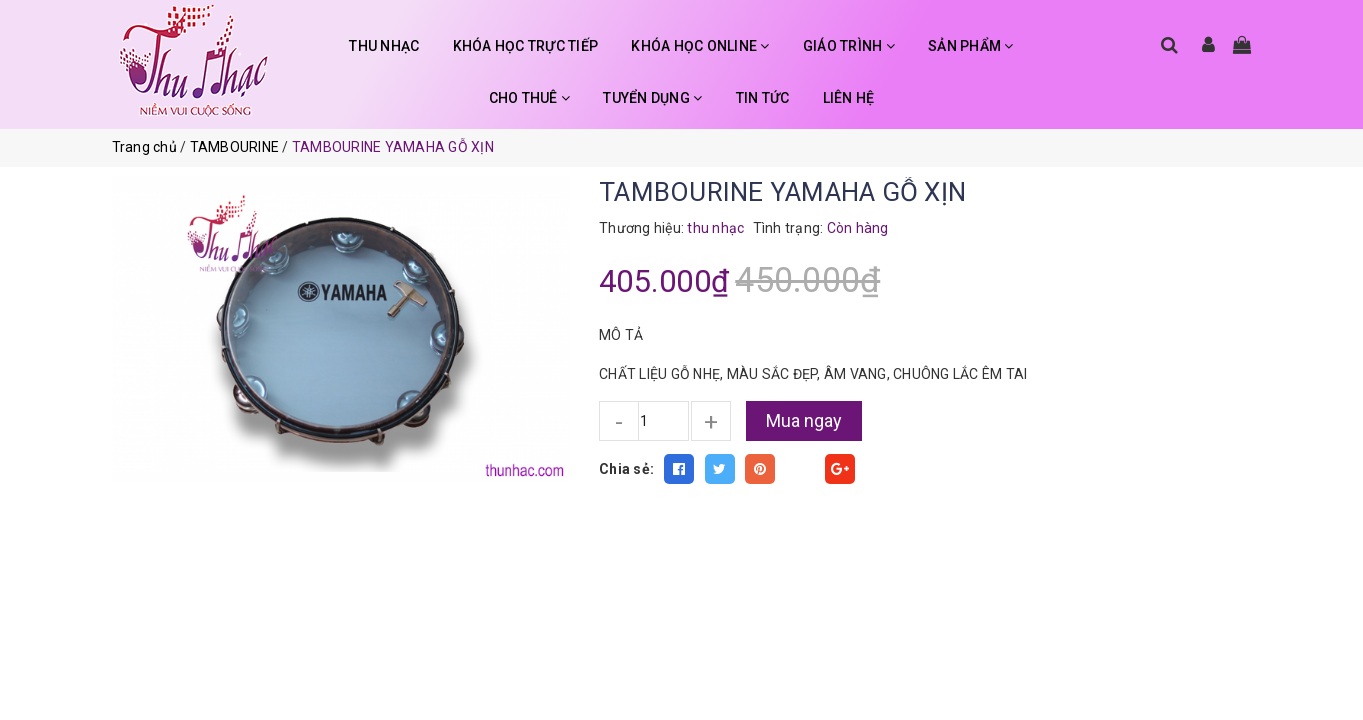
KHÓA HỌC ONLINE (700, 46)
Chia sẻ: (626, 469)
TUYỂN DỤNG (652, 98)
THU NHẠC (384, 46)
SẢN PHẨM (971, 46)
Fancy (800, 469)
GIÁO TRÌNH (849, 46)
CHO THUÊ (530, 98)
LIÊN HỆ (849, 98)
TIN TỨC (763, 98)
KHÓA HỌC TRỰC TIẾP (526, 46)
